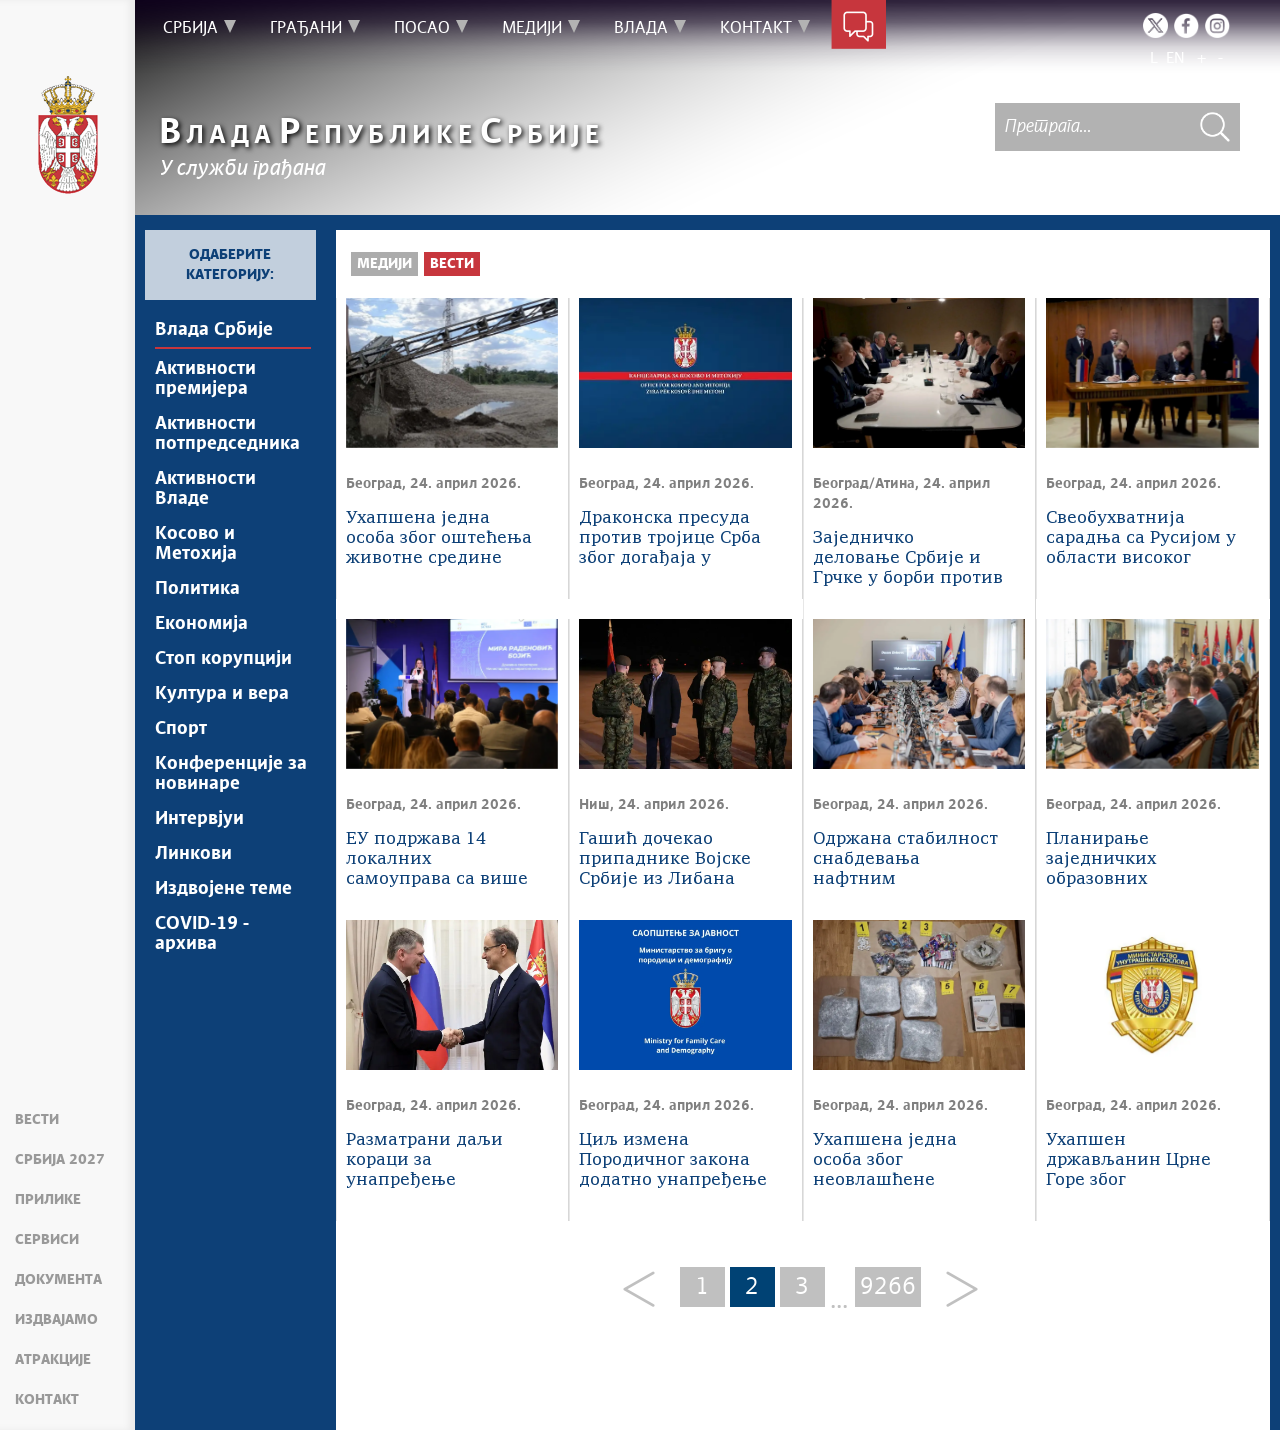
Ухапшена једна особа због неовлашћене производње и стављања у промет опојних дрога (899, 1161)
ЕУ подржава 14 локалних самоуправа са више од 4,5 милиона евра (437, 860)
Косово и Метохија (196, 544)
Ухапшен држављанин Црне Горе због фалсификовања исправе (1128, 1161)
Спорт (181, 729)
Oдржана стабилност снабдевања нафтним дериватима (905, 860)
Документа (58, 1280)
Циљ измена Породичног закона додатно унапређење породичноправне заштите (673, 1161)
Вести (37, 1120)
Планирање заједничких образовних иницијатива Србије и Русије (1136, 860)
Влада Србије (214, 330)
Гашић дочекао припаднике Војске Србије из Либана (665, 859)
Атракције (53, 1360)
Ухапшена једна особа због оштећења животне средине (439, 538)
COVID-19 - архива (202, 934)
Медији (384, 264)
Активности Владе (205, 489)
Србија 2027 (60, 1160)
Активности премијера (205, 379)
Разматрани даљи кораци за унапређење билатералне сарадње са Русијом (433, 1161)
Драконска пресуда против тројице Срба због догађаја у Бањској (670, 539)
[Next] (954, 1290)
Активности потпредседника (227, 434)
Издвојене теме (223, 889)
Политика (197, 589)
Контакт (47, 1400)
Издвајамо (56, 1320)
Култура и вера (222, 694)
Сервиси (47, 1240)
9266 (888, 1287)
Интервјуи (199, 819)
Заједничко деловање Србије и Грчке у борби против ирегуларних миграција (908, 559)
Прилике (48, 1200)
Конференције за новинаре (231, 774)
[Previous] (646, 1290)
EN (1175, 58)
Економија (201, 624)
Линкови (193, 854)
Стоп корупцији (223, 659)
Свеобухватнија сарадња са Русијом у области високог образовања (1141, 539)
